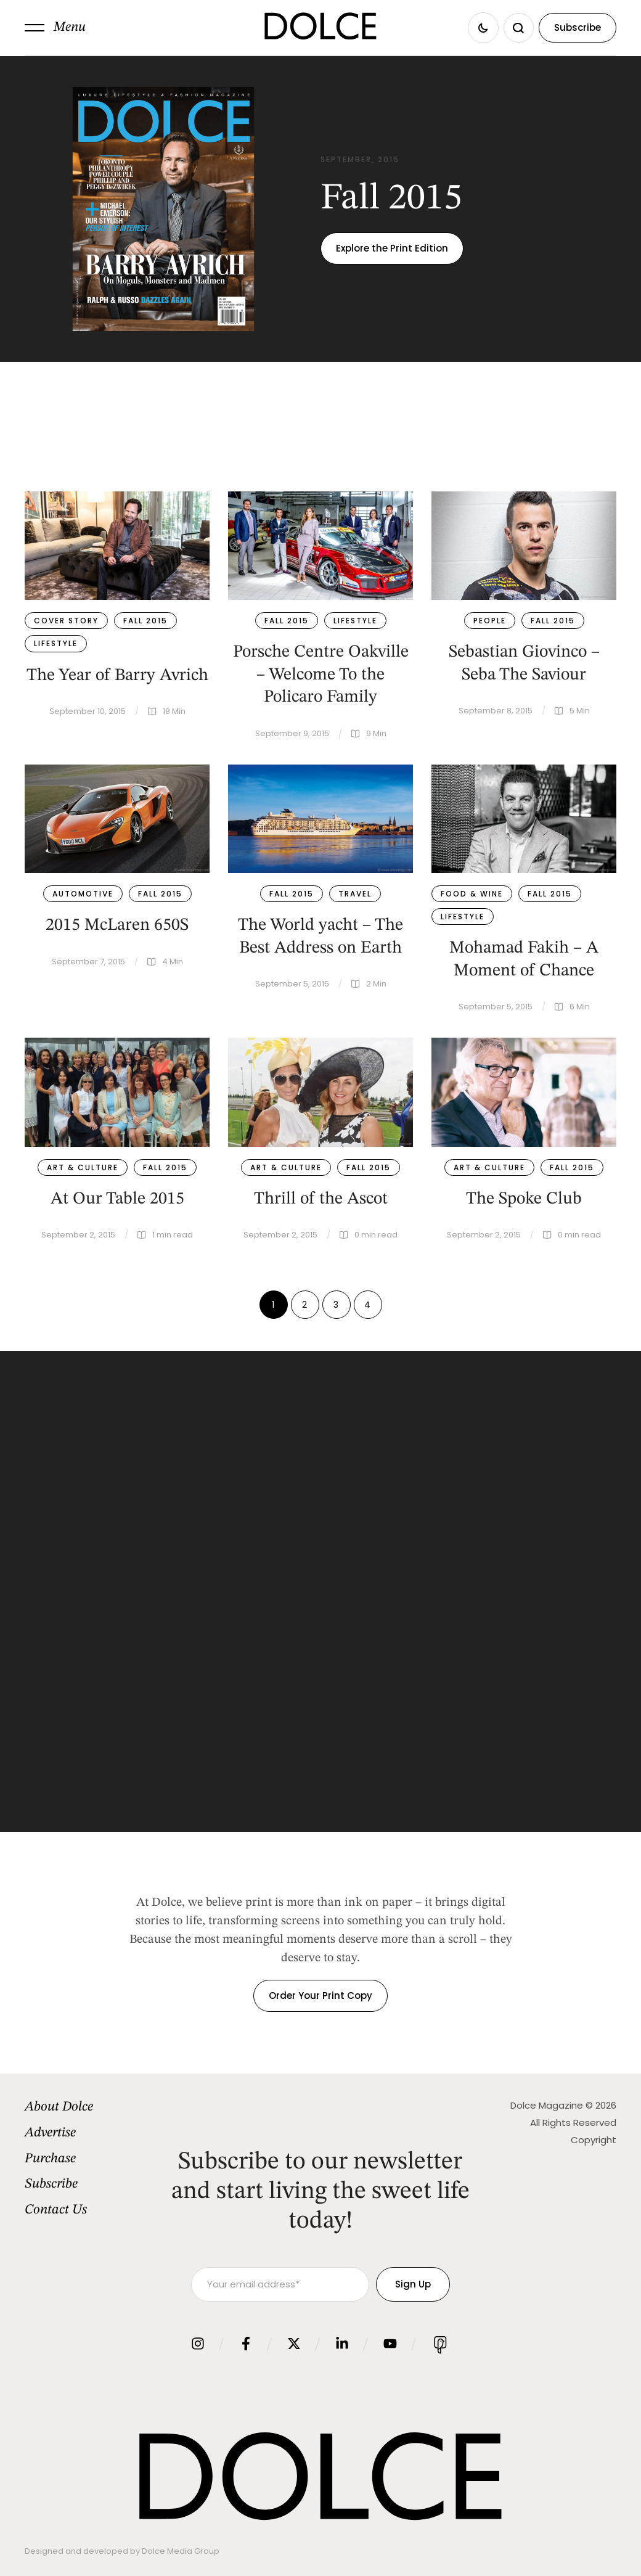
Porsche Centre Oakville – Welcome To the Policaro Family (321, 675)
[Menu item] (93, 2107)
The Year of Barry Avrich (117, 675)
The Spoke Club (524, 1199)
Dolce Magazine (546, 2105)
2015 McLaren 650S (117, 925)
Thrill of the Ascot (321, 1199)
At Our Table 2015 (117, 1199)
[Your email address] (280, 2284)
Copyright (593, 2139)
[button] (55, 28)
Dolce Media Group (180, 2551)
